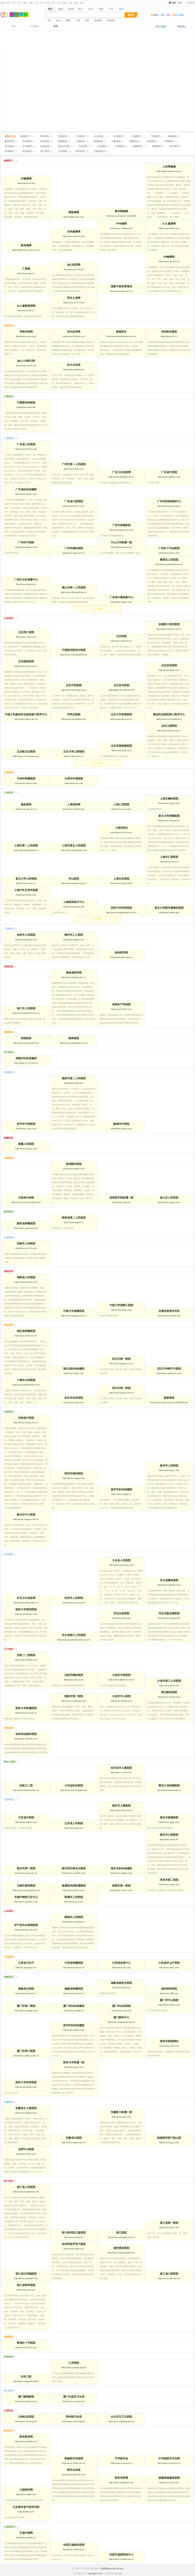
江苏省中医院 (26, 1817)
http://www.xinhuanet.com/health (121, 216)
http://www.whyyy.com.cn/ (121, 1363)
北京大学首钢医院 (121, 714)
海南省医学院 (74, 972)
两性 (53, 2)
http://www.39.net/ (26, 183)
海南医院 (174, 136)
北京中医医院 (74, 685)
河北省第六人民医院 (74, 1635)
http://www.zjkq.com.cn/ (169, 2278)
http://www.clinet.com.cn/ (73, 2463)
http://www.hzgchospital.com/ (121, 2252)
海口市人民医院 (26, 1008)
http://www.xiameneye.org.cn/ (121, 2022)
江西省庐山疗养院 (169, 1962)
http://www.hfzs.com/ (26, 2154)
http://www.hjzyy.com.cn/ (26, 719)
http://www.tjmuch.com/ (26, 783)
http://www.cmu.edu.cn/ (26, 1713)
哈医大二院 (26, 1785)
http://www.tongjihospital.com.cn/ (121, 912)
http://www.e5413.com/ (26, 449)
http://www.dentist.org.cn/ (169, 730)
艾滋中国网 (26, 2532)
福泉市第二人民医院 (74, 1078)
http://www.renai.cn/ (169, 861)
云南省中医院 (26, 1197)
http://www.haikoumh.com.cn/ (26, 1013)
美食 (8, 2)
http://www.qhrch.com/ (25, 2347)
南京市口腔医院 (169, 1834)
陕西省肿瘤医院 (26, 1223)
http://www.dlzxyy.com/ (121, 1701)
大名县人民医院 (121, 1560)
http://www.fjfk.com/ (169, 1993)
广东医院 (82, 136)
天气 (19, 2)
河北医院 (11, 146)
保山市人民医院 (169, 1197)
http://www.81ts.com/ (73, 469)
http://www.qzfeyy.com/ (73, 2030)
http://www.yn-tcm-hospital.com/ (26, 1202)
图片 (81, 9)
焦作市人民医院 (169, 1465)
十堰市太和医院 (26, 1380)
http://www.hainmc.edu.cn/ (73, 977)
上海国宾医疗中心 (73, 902)
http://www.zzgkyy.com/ (74, 1478)
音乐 (111, 9)
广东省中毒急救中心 (121, 597)
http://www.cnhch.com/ (121, 1772)
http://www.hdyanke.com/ (26, 1738)
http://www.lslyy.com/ (169, 1967)
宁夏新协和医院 (26, 402)
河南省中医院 (26, 1417)
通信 (25, 2)
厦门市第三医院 (26, 2051)
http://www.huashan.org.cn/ (73, 883)
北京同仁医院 (26, 632)
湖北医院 (153, 141)
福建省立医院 (26, 1988)
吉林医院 (46, 146)
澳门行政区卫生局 (73, 2396)
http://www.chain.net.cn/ (73, 2549)
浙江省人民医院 (26, 2187)
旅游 (2, 2)
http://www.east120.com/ (26, 1929)
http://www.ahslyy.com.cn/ (74, 2142)
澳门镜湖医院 (26, 2396)
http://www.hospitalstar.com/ (26, 2191)
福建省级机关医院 (121, 1982)
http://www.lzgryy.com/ (73, 939)
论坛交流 (85, 2568)
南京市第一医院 (26, 1868)
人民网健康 (169, 166)
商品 (91, 9)
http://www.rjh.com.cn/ (26, 809)
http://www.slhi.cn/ (26, 310)
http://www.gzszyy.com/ (26, 547)
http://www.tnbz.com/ (169, 2482)
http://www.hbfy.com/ (74, 1373)
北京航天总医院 (26, 751)
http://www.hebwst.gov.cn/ (26, 1602)
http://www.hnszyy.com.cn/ (26, 1422)
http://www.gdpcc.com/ (121, 602)
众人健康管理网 (26, 305)
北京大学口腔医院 (73, 751)
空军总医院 (73, 714)
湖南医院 (135, 141)
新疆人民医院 (26, 1143)
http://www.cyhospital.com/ (73, 1701)
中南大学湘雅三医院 (121, 1305)
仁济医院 (73, 2362)
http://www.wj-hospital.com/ (169, 719)
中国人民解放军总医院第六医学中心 (26, 714)
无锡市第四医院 (26, 1885)
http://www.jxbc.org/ (121, 1967)
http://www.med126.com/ (73, 2474)
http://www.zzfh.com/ (169, 2046)
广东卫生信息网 (121, 472)
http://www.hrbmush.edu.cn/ (26, 1790)
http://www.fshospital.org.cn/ (74, 592)
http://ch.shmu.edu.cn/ (26, 883)
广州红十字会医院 (169, 548)
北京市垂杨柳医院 (121, 745)
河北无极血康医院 (169, 1613)
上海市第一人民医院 (26, 845)
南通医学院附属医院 (74, 1885)
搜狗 (68, 20)
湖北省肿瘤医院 (26, 1331)
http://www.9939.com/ (169, 228)
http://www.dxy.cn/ (26, 273)
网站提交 (95, 2568)
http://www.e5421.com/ (73, 506)
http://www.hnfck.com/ (121, 1009)
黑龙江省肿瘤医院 (169, 1785)
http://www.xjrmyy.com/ (26, 1148)
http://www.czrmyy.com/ (74, 1602)
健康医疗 (27, 136)
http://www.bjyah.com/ (169, 670)
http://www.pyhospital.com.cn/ (169, 564)
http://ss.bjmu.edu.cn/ (73, 756)
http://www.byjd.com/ (26, 584)
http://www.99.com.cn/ (169, 261)
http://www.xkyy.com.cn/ (73, 553)
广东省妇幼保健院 (26, 489)
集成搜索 (98, 20)
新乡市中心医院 (26, 1514)
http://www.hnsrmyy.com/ (26, 1282)
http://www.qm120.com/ (74, 236)
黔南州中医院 (121, 1123)
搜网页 (131, 14)
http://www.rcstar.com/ (169, 1884)
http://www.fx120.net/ (74, 269)
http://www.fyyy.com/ (73, 2067)
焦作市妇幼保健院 (121, 1489)
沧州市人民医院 (73, 1598)
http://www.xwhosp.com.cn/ (169, 629)
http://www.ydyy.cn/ (121, 1202)
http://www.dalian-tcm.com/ (121, 1679)
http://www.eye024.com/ (169, 1697)
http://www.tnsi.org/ (74, 783)
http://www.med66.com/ (26, 2441)
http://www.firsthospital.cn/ (26, 850)
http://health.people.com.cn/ (168, 171)
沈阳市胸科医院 (73, 1675)
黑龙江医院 (65, 146)
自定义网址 (160, 26)
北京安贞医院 (121, 685)
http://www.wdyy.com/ (73, 1402)
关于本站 (76, 2568)
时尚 (48, 2)
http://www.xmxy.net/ (121, 2010)
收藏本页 (191, 2)
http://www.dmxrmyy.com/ (121, 1565)
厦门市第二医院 (26, 2005)
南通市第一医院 (121, 1885)
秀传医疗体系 (74, 2416)
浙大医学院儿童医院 (74, 2232)
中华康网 (121, 223)
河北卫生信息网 (26, 1598)
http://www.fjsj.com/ (121, 1987)
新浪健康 (26, 245)
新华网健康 (121, 211)
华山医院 (73, 878)
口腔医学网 (26, 2489)
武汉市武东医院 (73, 1397)
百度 (87, 20)
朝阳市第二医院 (73, 1696)
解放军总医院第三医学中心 (169, 714)
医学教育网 (26, 2436)
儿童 (36, 2)
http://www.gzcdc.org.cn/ (168, 506)
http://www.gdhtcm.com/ (169, 477)
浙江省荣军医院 (26, 2285)
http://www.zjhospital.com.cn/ (121, 2237)
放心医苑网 (73, 264)
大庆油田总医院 (73, 1785)
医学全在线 (73, 2469)
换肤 (180, 2)
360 (49, 20)
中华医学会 (121, 2458)
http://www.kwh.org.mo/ (26, 2401)
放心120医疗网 (26, 360)
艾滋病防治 (101, 151)
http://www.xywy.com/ (26, 336)
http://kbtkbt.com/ (26, 2511)
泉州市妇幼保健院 (73, 2025)
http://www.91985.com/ (73, 809)
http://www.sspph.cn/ (73, 1222)
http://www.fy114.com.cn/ (26, 1063)
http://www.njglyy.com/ (169, 1822)
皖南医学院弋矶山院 (169, 2137)
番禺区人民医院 (169, 559)
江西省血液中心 (121, 1962)
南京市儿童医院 (121, 1805)
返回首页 (109, 2573)
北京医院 (101, 136)
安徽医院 (158, 146)
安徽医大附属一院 (121, 2112)
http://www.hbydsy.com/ (26, 1614)
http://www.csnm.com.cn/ (169, 2463)
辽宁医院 (28, 146)
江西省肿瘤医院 (73, 1962)
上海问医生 (121, 827)
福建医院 (140, 146)
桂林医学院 (121, 952)
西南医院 (26, 1038)
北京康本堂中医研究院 (26, 2507)
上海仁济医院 (121, 804)
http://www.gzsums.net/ (121, 547)
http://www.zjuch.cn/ (73, 2237)
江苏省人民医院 (73, 1823)
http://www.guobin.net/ (73, 906)
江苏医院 (85, 146)
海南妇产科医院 (121, 1004)
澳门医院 (46, 151)
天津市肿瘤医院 (26, 778)
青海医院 (11, 151)
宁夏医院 (63, 136)
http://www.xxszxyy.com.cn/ (26, 1519)
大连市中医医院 (121, 1675)
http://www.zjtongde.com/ (26, 2278)
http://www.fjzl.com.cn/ (73, 1993)
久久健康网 (169, 223)
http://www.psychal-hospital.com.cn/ (73, 1639)
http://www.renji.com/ (121, 809)
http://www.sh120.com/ (121, 832)
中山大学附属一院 (121, 542)
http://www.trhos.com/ (26, 637)
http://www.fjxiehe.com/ (26, 2087)
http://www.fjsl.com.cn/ (25, 1993)
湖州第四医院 (121, 2248)
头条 (78, 20)
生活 (59, 2)
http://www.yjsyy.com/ (169, 2142)
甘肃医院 (117, 141)
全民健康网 (73, 231)
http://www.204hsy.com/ (26, 1660)
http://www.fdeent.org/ (169, 912)
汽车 (14, 2)
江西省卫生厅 (26, 1962)
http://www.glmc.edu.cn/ (121, 957)
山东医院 (103, 146)
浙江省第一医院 (169, 2222)
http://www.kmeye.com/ (73, 1168)
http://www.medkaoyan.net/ (121, 2482)
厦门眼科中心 (121, 2017)
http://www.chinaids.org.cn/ (121, 2559)
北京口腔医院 (169, 725)
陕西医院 (100, 141)
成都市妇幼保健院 (26, 1058)
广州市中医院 (26, 542)
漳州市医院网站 (169, 2041)
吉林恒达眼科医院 (26, 1734)
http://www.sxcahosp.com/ (26, 1228)
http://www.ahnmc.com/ (74, 1890)
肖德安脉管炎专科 (169, 1311)
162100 (76, 2573)
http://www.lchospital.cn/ (73, 1921)
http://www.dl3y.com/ (169, 1685)
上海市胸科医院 (169, 798)
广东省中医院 (169, 472)
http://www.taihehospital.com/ (26, 1384)
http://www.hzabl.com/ (73, 2248)
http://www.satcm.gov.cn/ (121, 291)
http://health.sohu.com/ (73, 217)
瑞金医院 (26, 804)
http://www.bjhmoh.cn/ (121, 641)
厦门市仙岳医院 (121, 2005)
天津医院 (119, 136)
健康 (65, 2)
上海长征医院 (121, 878)
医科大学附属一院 (73, 2062)
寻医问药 (46, 136)
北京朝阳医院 (26, 661)
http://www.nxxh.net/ (26, 407)
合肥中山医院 (26, 2149)
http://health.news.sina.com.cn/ (26, 250)
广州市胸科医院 (73, 548)
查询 (82, 2)
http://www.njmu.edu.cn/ (26, 1873)
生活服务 (34, 26)
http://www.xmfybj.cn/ (74, 2010)
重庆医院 (11, 141)
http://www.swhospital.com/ (26, 1043)
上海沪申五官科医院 (26, 890)
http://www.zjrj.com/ (26, 2290)
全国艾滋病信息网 (73, 2544)
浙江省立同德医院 (26, 2273)
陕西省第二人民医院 (74, 1217)
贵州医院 (46, 141)
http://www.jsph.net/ (73, 1828)
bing (58, 20)
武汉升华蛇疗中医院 (169, 1368)
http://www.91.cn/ (169, 336)
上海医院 (138, 136)
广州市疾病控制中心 (169, 501)
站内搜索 (111, 20)
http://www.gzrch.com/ (169, 553)
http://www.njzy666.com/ (73, 1873)
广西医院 (156, 136)
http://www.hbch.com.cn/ (25, 1335)
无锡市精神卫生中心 (26, 1897)
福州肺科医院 (169, 1988)
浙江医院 (175, 146)
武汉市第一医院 (121, 1358)
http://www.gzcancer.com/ (121, 530)
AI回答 (70, 9)
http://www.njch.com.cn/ (121, 1810)
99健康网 (169, 256)
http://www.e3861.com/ (26, 494)
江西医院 (121, 146)
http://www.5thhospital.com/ (74, 850)
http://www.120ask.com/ (74, 336)
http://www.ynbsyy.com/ (169, 1202)
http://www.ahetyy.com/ (26, 2113)
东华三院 (26, 2376)
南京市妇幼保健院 (121, 1868)
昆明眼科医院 (74, 1164)
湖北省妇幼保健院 (73, 1368)
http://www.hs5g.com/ (26, 894)
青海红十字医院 (26, 2342)
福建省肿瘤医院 (73, 1988)
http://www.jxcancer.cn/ (73, 1967)
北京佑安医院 (169, 665)
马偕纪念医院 (26, 2416)
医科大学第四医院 (26, 1609)
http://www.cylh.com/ (121, 750)
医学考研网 (121, 2477)
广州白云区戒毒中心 (26, 579)
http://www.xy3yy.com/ (121, 1310)
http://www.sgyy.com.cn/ (121, 719)
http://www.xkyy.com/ (74, 1679)
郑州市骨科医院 (73, 1473)
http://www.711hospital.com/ (26, 756)
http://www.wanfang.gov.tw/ (121, 2421)
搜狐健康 (73, 212)
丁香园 (26, 268)
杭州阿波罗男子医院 (74, 2244)
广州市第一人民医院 (74, 464)
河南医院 (170, 141)
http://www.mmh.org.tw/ (26, 2421)
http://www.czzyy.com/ (26, 1128)
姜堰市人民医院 (73, 1897)
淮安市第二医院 (169, 1879)
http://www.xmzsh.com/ (169, 2005)
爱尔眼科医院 (169, 1692)
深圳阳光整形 (169, 331)
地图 (76, 2)
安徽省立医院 (74, 2137)
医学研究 (82, 151)
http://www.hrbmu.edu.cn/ (169, 1790)
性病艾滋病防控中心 (121, 2554)
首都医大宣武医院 (169, 624)
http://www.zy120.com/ (26, 1248)
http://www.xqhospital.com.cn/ (73, 1043)
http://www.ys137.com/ (73, 302)
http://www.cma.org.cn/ (121, 2463)
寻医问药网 (26, 331)
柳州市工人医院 (73, 934)
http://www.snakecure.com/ (169, 1373)
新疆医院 (64, 141)
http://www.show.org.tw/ (73, 2421)
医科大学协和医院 (26, 2082)
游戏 (121, 9)
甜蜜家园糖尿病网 (169, 2477)
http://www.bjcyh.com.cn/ (26, 666)
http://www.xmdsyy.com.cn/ (26, 2055)
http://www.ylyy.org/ (121, 1618)
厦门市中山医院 (169, 2000)
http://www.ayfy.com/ (121, 2117)
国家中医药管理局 (121, 286)
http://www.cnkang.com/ (121, 228)
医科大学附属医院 (26, 1708)
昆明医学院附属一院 (121, 1197)
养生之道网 (73, 297)
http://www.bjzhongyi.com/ (73, 690)
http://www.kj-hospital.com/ (73, 719)
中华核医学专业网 (169, 2458)
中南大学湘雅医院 (73, 1311)
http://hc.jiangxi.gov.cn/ (25, 1967)
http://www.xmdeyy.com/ (26, 2010)
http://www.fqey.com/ (73, 1083)
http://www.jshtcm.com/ (26, 1822)
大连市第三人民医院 (169, 1680)
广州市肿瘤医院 (121, 525)
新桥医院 (73, 1038)
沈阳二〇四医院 (26, 1655)
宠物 (31, 2)
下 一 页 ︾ (97, 608)
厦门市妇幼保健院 (73, 2005)
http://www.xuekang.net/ (169, 1618)
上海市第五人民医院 (74, 845)
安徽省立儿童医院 (26, 2108)
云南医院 (82, 141)
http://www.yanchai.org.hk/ (73, 2367)
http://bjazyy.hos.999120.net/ (121, 690)
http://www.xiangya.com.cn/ (73, 1315)
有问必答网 (73, 331)
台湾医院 (64, 151)
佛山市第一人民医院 (74, 587)
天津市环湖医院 (73, 778)
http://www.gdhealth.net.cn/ (121, 477)
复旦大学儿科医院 (26, 878)
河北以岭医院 (121, 1613)
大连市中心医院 (121, 1696)
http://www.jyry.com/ (73, 1901)
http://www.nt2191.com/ (121, 1890)
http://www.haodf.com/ (73, 369)
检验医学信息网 (73, 2458)
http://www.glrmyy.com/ (26, 939)
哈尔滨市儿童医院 (121, 1767)
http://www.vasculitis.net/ (169, 1315)
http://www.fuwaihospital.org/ (73, 654)
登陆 (174, 2)
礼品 (70, 2)
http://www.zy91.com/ (169, 2227)
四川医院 (28, 141)
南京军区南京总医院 (74, 1868)
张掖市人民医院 (26, 1243)
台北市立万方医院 (121, 2416)
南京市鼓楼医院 (169, 1817)
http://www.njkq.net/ (169, 1839)
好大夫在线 (73, 364)
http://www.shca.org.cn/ (169, 820)
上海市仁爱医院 (169, 857)
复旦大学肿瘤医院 (169, 815)
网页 (50, 9)
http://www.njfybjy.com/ (121, 1873)
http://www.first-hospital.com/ (73, 1790)
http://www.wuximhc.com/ (26, 1901)
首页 (13, 26)
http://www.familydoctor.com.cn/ (121, 336)
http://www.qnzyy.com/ (121, 1128)
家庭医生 (121, 331)
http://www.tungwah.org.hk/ (26, 2381)
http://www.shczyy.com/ (121, 883)
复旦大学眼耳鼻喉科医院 (169, 907)
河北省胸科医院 (169, 1580)
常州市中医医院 (26, 1123)
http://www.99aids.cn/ (26, 2537)
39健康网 (26, 178)
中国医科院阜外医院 (74, 650)
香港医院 (28, 151)
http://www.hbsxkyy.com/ (168, 1585)
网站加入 (182, 26)
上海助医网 (73, 804)
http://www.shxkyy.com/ (169, 803)
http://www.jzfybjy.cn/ (121, 1494)
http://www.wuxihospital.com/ (26, 1890)
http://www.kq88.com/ (26, 2494)
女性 (42, 2)
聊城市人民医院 (73, 1917)
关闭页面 (118, 2573)
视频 (60, 9)
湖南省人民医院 (26, 1277)
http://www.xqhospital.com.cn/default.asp (169, 1402)
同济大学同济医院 (121, 907)
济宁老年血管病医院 (26, 1925)
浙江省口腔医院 (169, 2273)
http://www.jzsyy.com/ (169, 1470)
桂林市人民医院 (26, 934)
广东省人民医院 (26, 444)
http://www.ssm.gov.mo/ (74, 2401)
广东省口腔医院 (73, 501)
